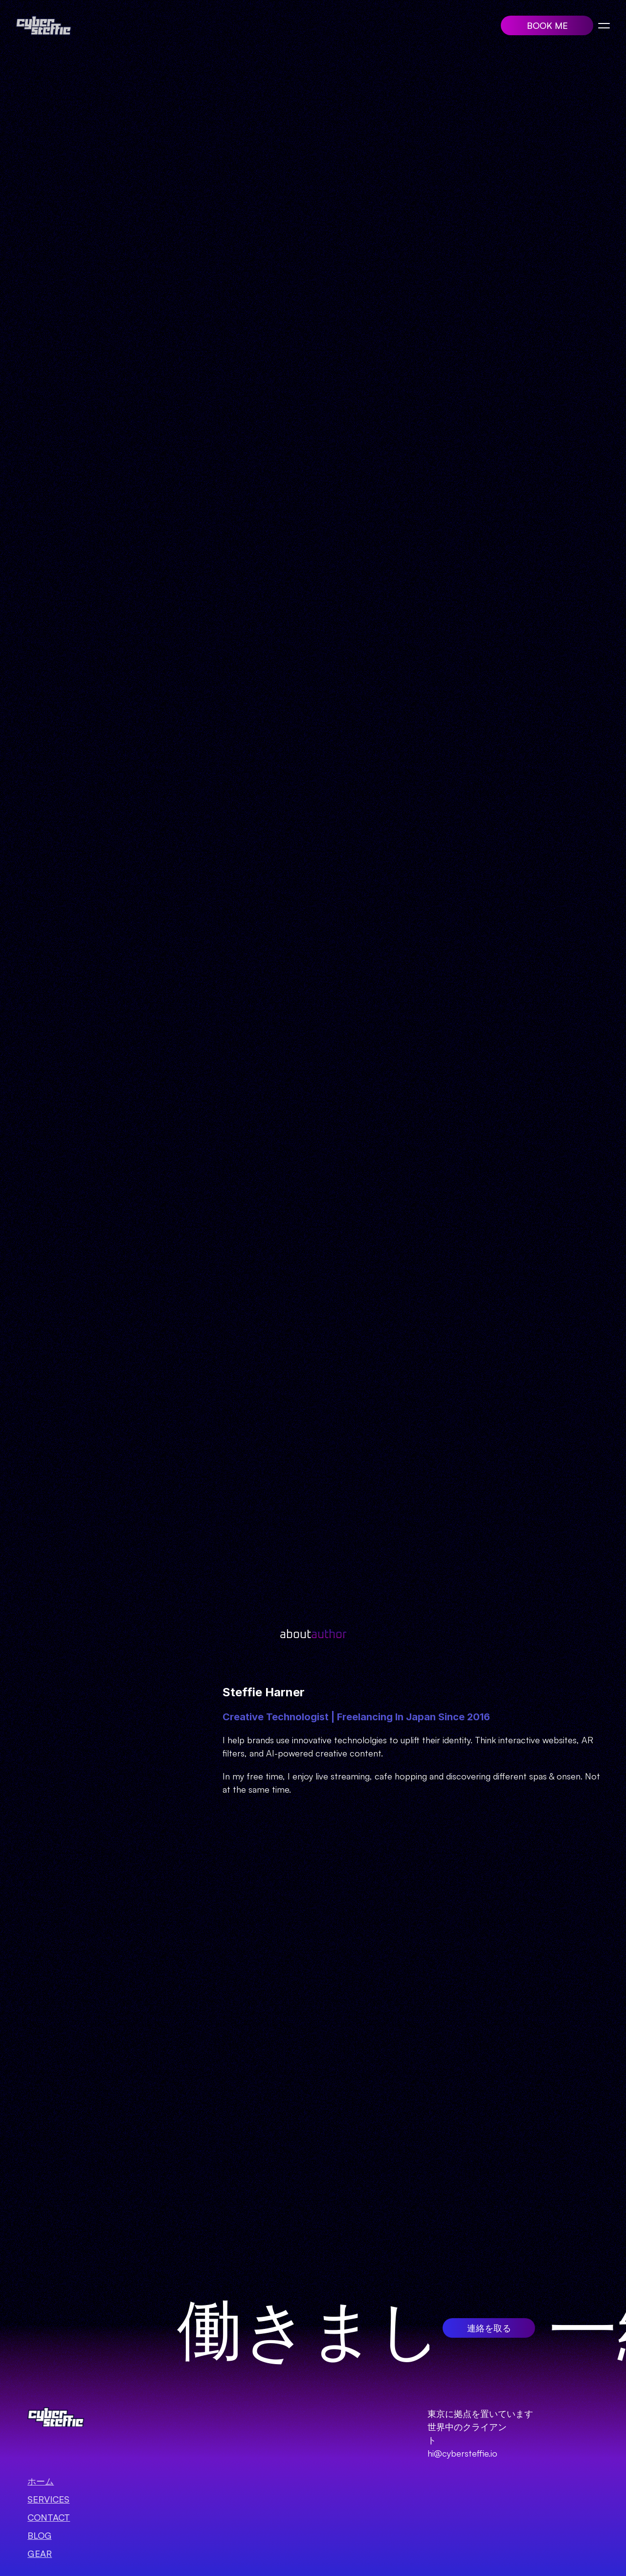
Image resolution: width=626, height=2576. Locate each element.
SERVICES (48, 2499)
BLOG (39, 2535)
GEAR (39, 2553)
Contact (48, 2517)
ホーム (40, 2481)
